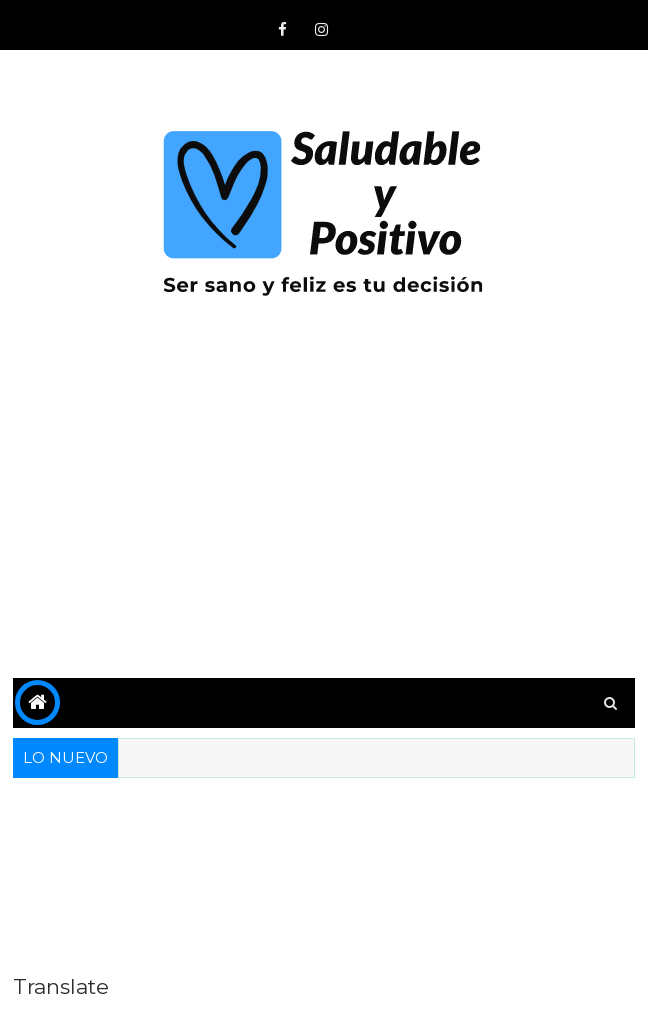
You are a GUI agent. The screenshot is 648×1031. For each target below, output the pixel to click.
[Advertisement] (324, 508)
